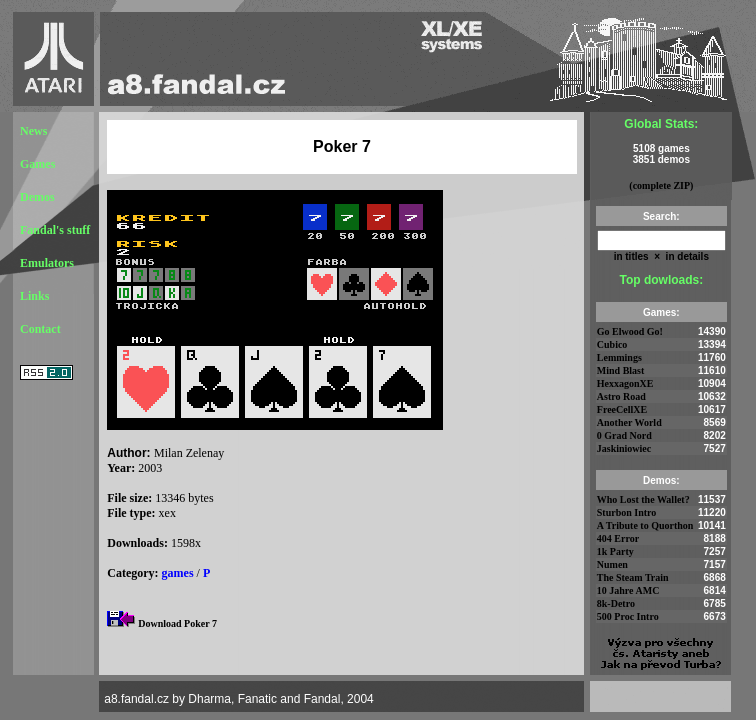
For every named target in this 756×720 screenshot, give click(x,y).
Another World (629, 422)
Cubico (612, 344)
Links (34, 296)
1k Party (615, 551)
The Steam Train (633, 577)
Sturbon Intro (627, 512)
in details (686, 256)
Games (37, 164)
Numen (612, 564)
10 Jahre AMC (628, 590)
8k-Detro (616, 603)
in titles (631, 256)
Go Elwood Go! (630, 331)
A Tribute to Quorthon (645, 525)
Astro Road (621, 396)
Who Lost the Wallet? (643, 499)
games (178, 573)
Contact (40, 329)
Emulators (47, 263)
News (33, 131)
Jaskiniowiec (624, 448)
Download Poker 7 (177, 623)
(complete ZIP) (661, 185)
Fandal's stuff (55, 230)
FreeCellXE (622, 409)
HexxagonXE (625, 383)
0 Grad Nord (624, 435)
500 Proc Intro (628, 616)
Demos (37, 197)
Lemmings (619, 357)
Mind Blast (621, 370)
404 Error (618, 538)
